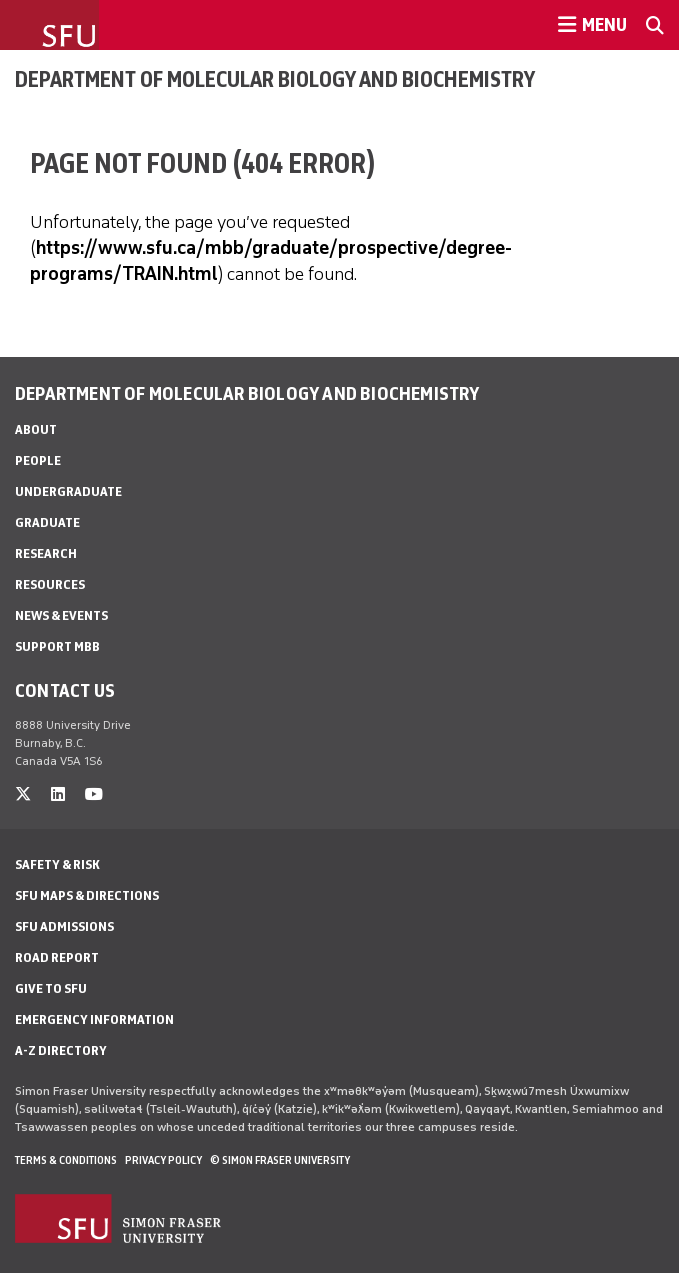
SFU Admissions (64, 926)
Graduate (47, 522)
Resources (50, 584)
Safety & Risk (57, 864)
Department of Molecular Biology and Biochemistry (275, 79)
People (38, 460)
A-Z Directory (61, 1050)
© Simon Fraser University (280, 1160)
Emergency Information (94, 1019)
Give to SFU (51, 988)
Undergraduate (68, 491)
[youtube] (94, 794)
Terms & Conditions (66, 1160)
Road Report (57, 957)
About (36, 429)
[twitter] (23, 794)
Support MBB (57, 646)
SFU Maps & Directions (87, 895)
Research (46, 553)
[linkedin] (58, 794)
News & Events (61, 615)
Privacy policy (163, 1160)
